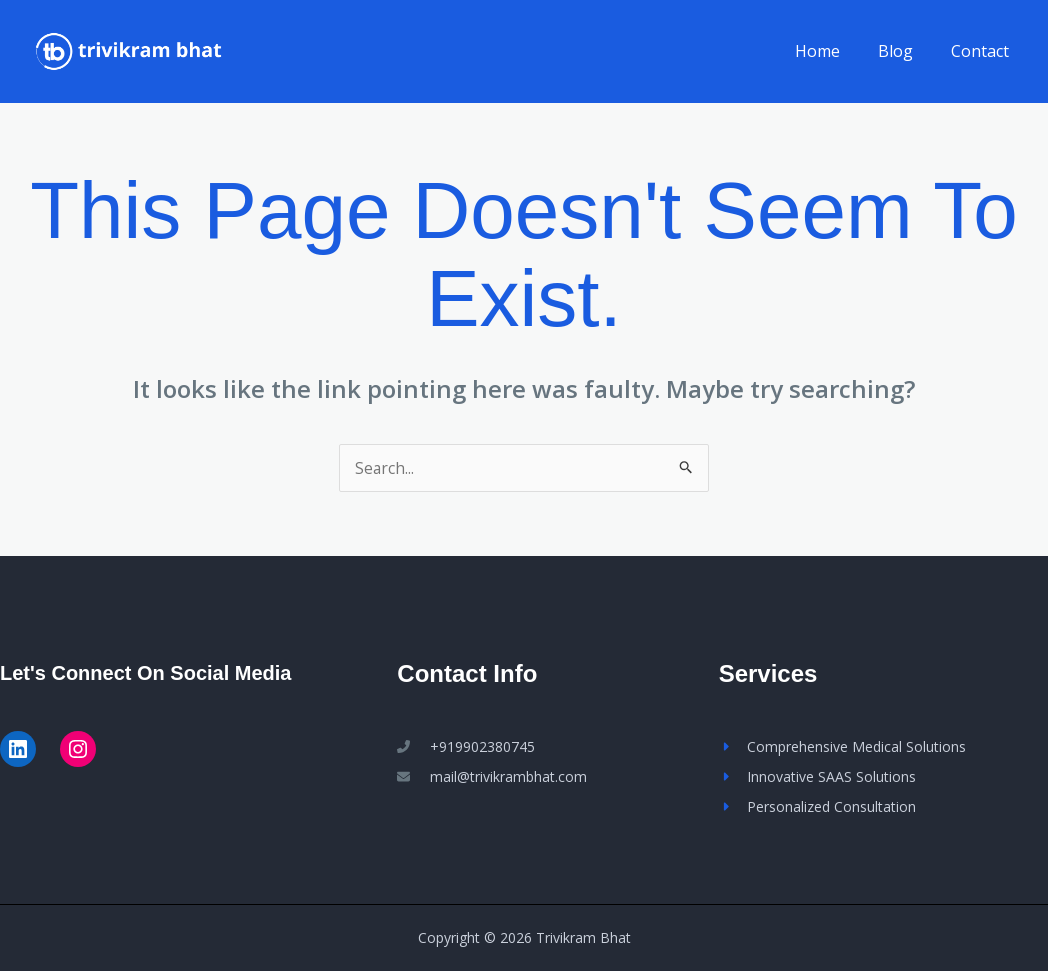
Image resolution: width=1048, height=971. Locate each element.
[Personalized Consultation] (817, 807)
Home (832, 51)
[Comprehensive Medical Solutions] (842, 747)
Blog (904, 51)
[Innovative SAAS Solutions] (817, 777)
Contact (983, 51)
